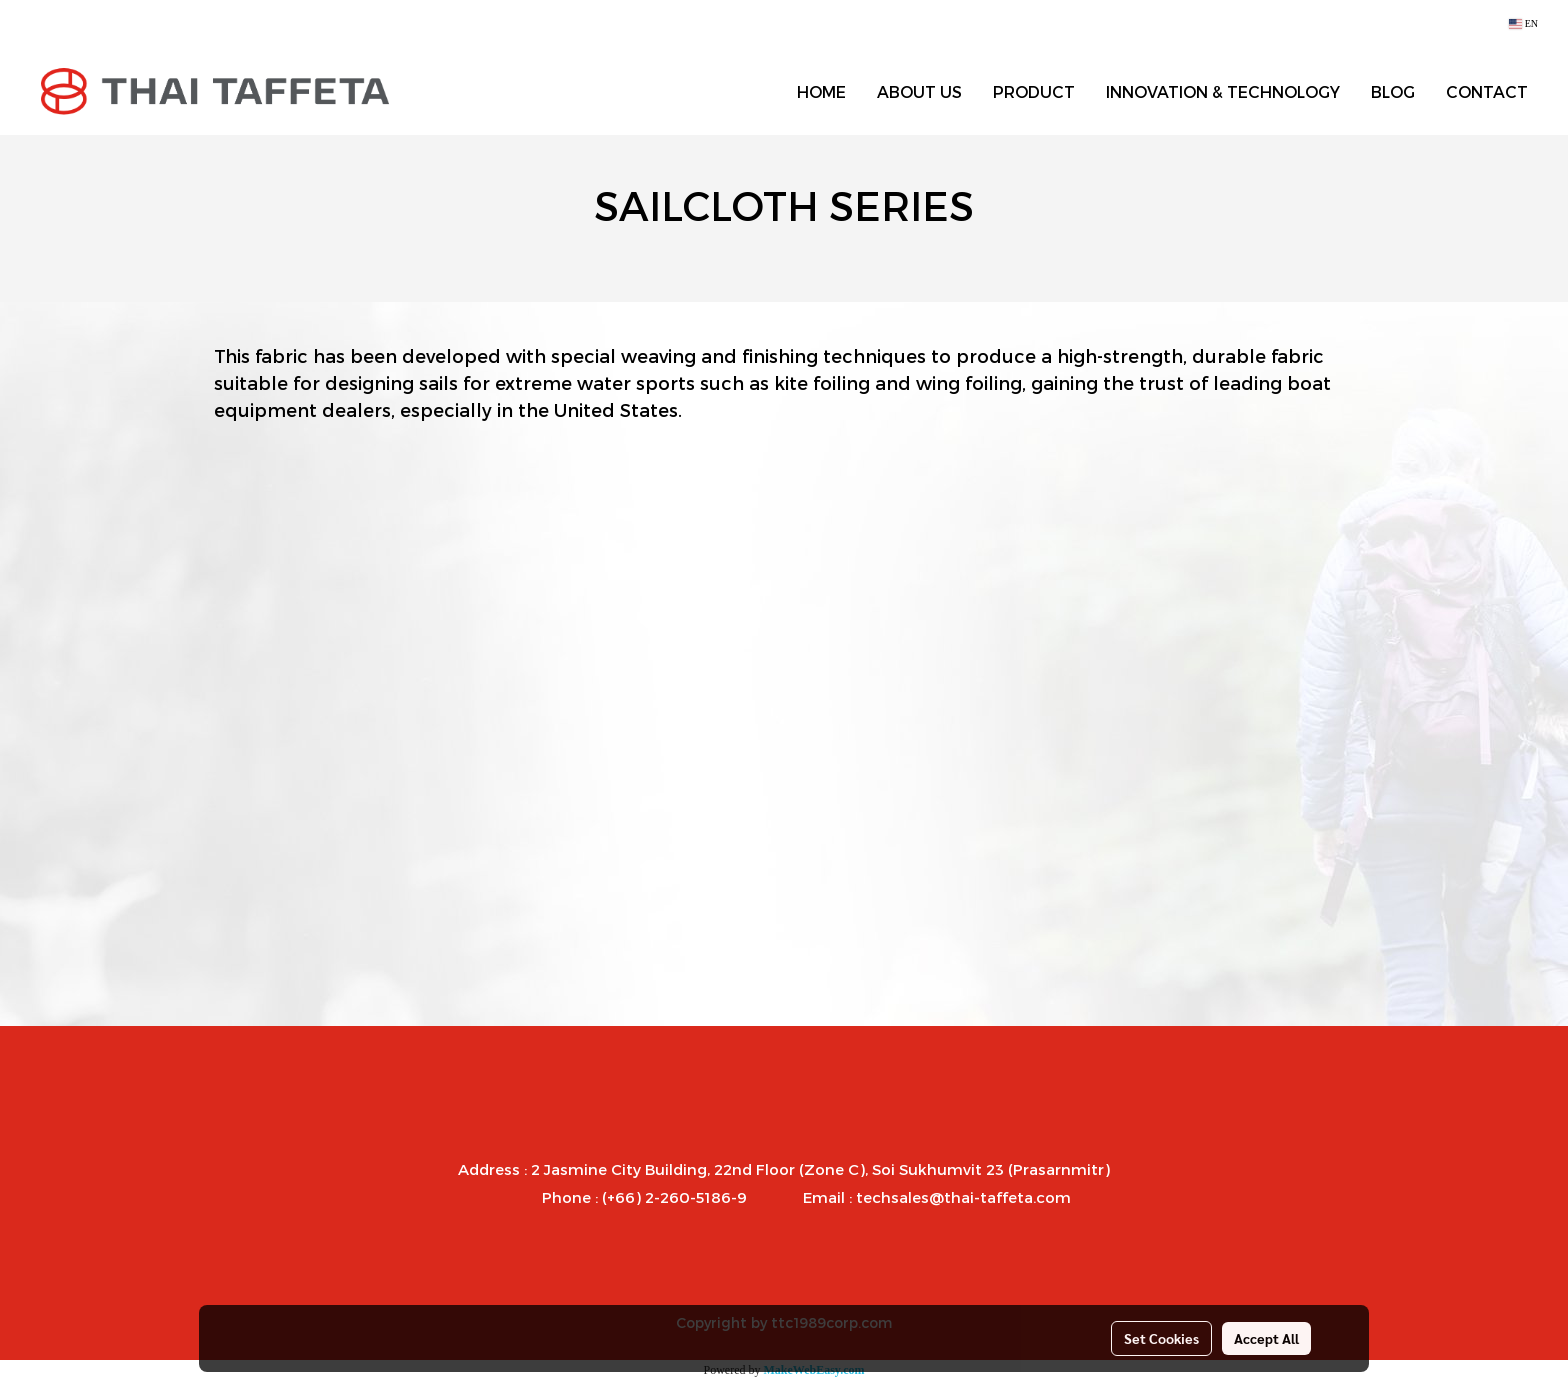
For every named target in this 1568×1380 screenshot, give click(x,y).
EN (1523, 23)
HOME (821, 91)
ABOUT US (919, 91)
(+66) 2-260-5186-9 (674, 1197)
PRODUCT (1034, 91)
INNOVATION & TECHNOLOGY (1223, 91)
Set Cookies (1161, 1338)
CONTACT (1487, 91)
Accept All (1266, 1338)
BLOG (1393, 91)
